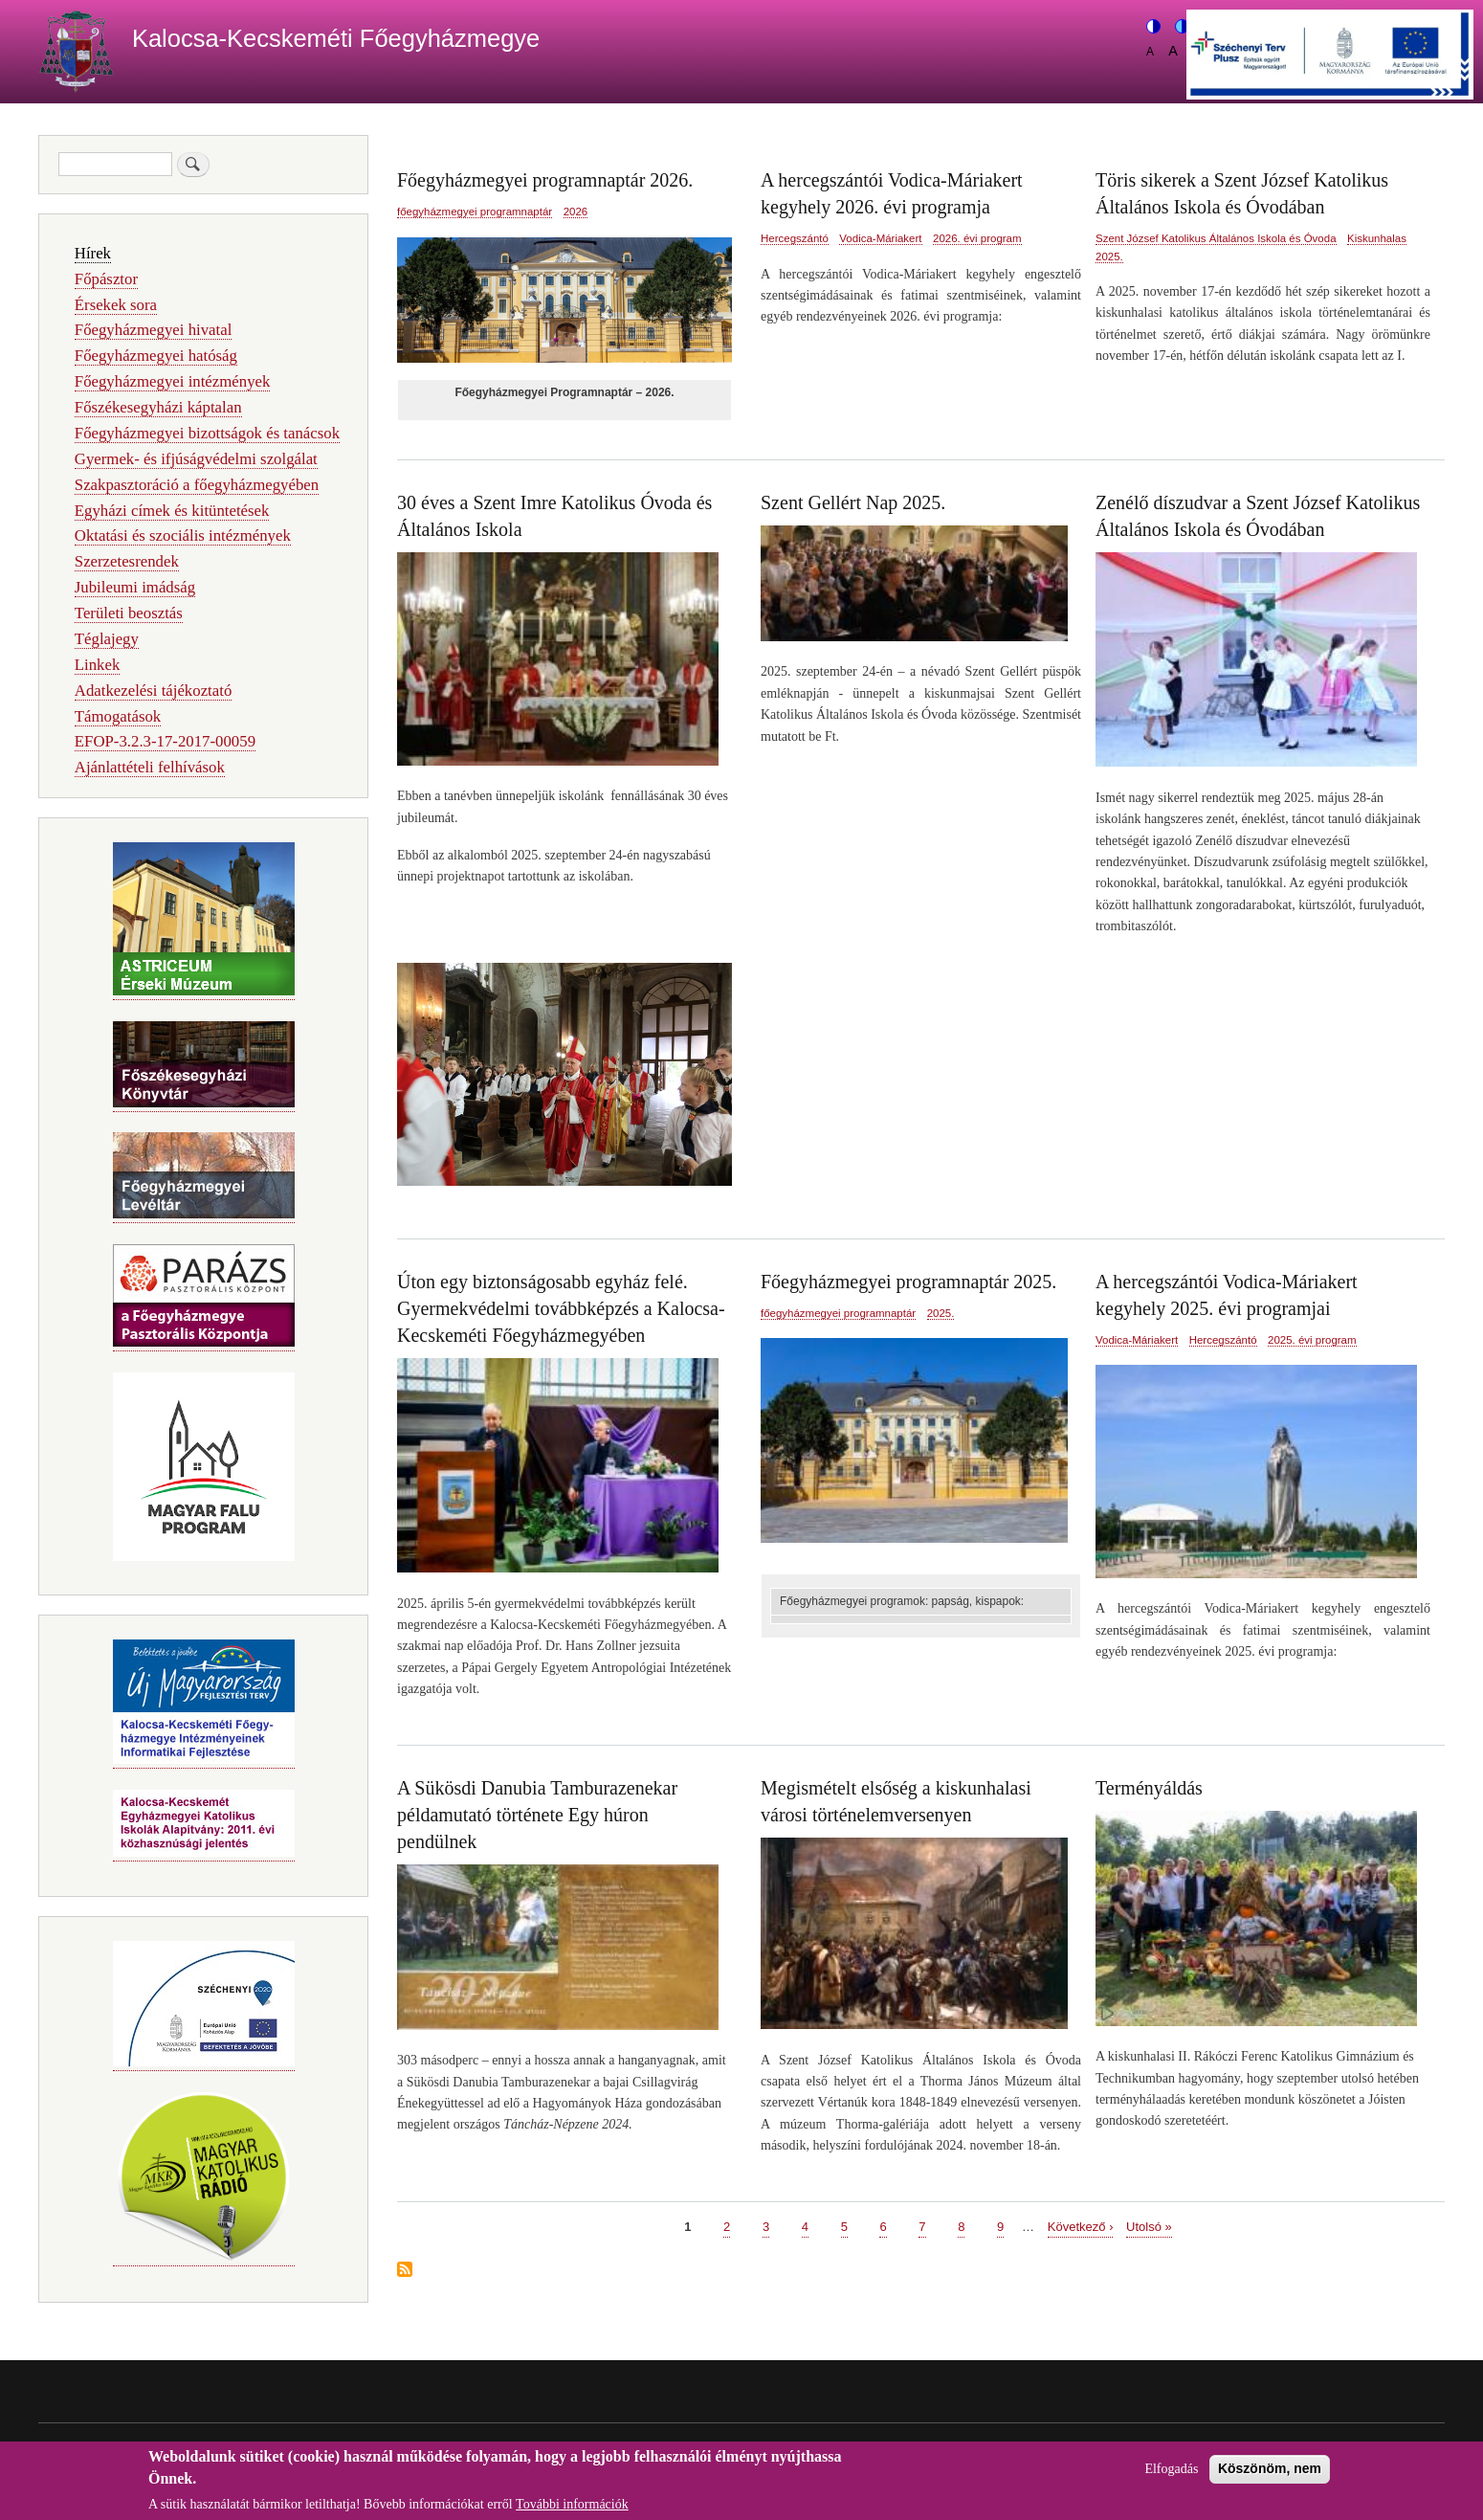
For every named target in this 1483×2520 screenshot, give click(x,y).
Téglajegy (107, 639)
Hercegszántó (795, 238)
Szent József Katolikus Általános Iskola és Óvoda (1216, 238)
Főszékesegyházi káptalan (158, 407)
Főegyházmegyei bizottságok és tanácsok (207, 433)
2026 (576, 211)
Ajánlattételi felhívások (150, 767)
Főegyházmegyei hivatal (153, 330)
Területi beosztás (129, 613)
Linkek (98, 665)
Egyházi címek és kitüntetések (172, 511)
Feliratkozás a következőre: (404, 2271)
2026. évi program (977, 238)
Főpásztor (106, 279)
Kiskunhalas (1376, 238)
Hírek (93, 253)
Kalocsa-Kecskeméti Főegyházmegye (336, 38)
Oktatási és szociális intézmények (183, 535)
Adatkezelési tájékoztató (153, 690)
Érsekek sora (116, 305)
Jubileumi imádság (135, 587)
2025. (1109, 256)
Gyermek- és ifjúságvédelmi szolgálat (196, 459)
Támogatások (118, 716)
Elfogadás (1171, 2475)
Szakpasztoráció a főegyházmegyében (197, 485)
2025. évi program (1312, 1340)
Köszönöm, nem (1269, 2475)
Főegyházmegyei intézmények (173, 381)
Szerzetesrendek (127, 561)
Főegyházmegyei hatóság (156, 355)
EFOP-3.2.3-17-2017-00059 (165, 741)
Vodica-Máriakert (880, 238)
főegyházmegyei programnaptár (474, 211)
